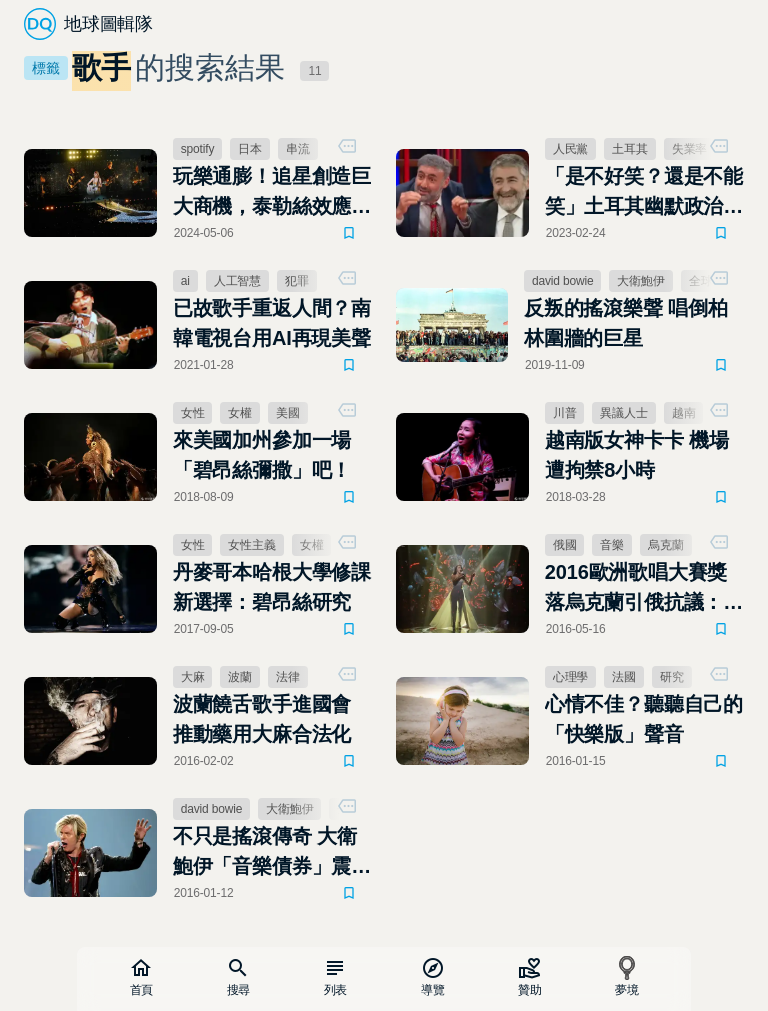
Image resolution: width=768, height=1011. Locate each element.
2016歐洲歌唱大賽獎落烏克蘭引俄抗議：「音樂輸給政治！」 (636, 589)
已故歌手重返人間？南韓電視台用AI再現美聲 (272, 323)
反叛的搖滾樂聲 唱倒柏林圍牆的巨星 (626, 323)
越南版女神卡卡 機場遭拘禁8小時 (637, 455)
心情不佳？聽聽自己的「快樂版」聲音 (644, 719)
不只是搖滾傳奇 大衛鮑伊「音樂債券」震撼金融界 (272, 853)
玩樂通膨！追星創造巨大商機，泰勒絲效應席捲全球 (272, 193)
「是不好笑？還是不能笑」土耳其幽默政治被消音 (644, 193)
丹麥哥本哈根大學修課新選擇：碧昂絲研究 (272, 587)
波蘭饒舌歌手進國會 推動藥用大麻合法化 (262, 719)
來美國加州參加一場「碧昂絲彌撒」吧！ (262, 455)
